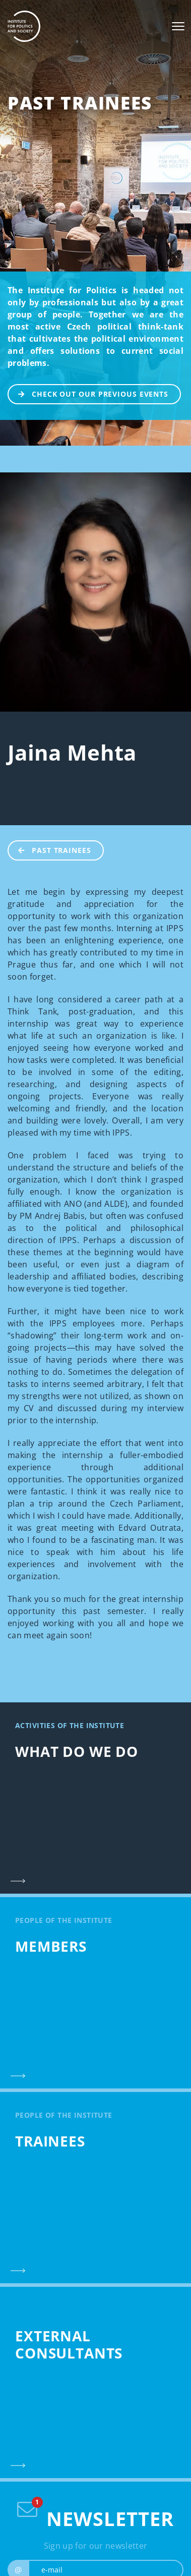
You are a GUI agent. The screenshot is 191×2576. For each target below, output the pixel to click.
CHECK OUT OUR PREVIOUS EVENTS (88, 393)
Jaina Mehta (72, 752)
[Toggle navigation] (178, 26)
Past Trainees (80, 103)
